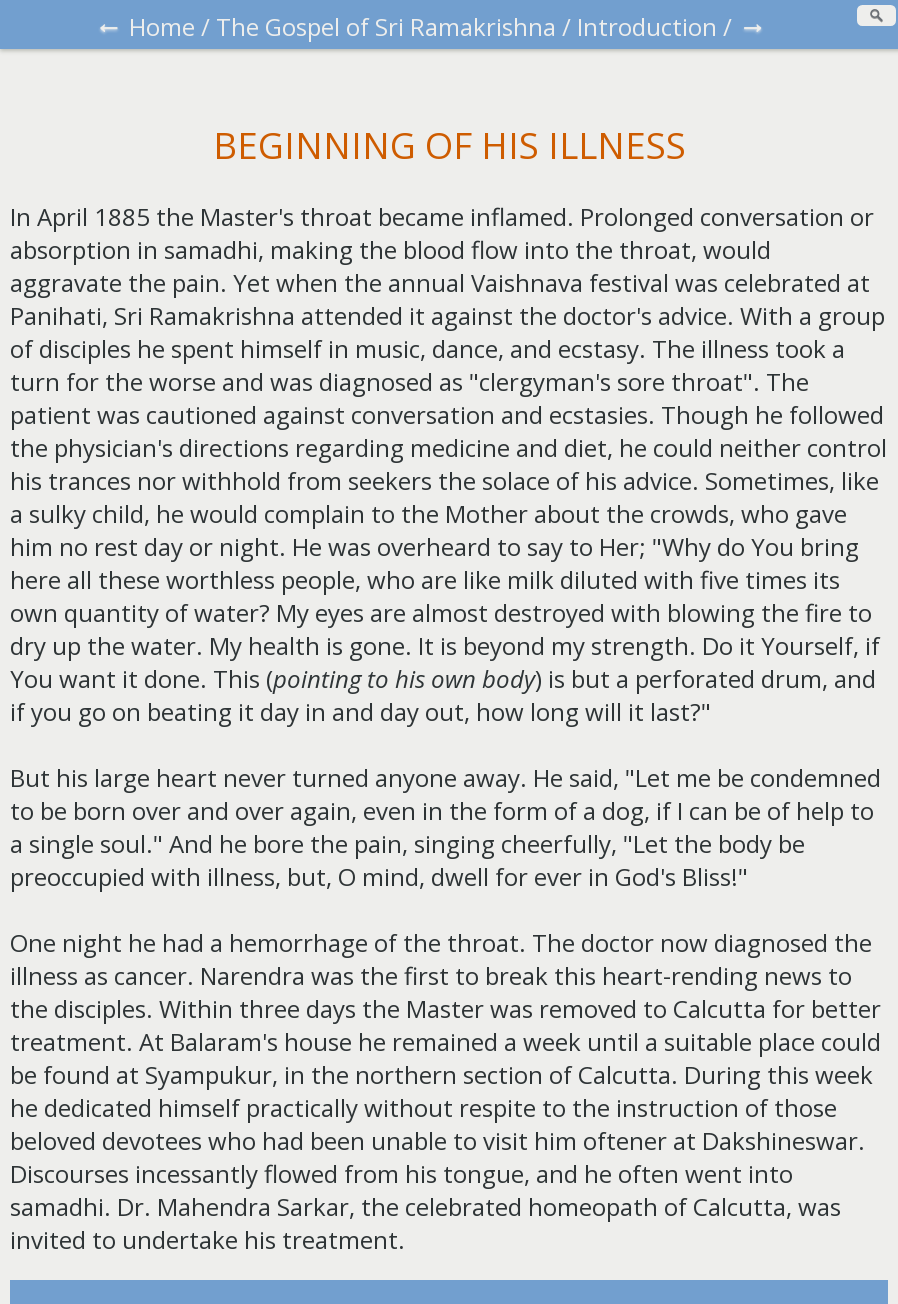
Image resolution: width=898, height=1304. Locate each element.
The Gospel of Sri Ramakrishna (386, 26)
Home (162, 26)
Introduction (647, 26)
